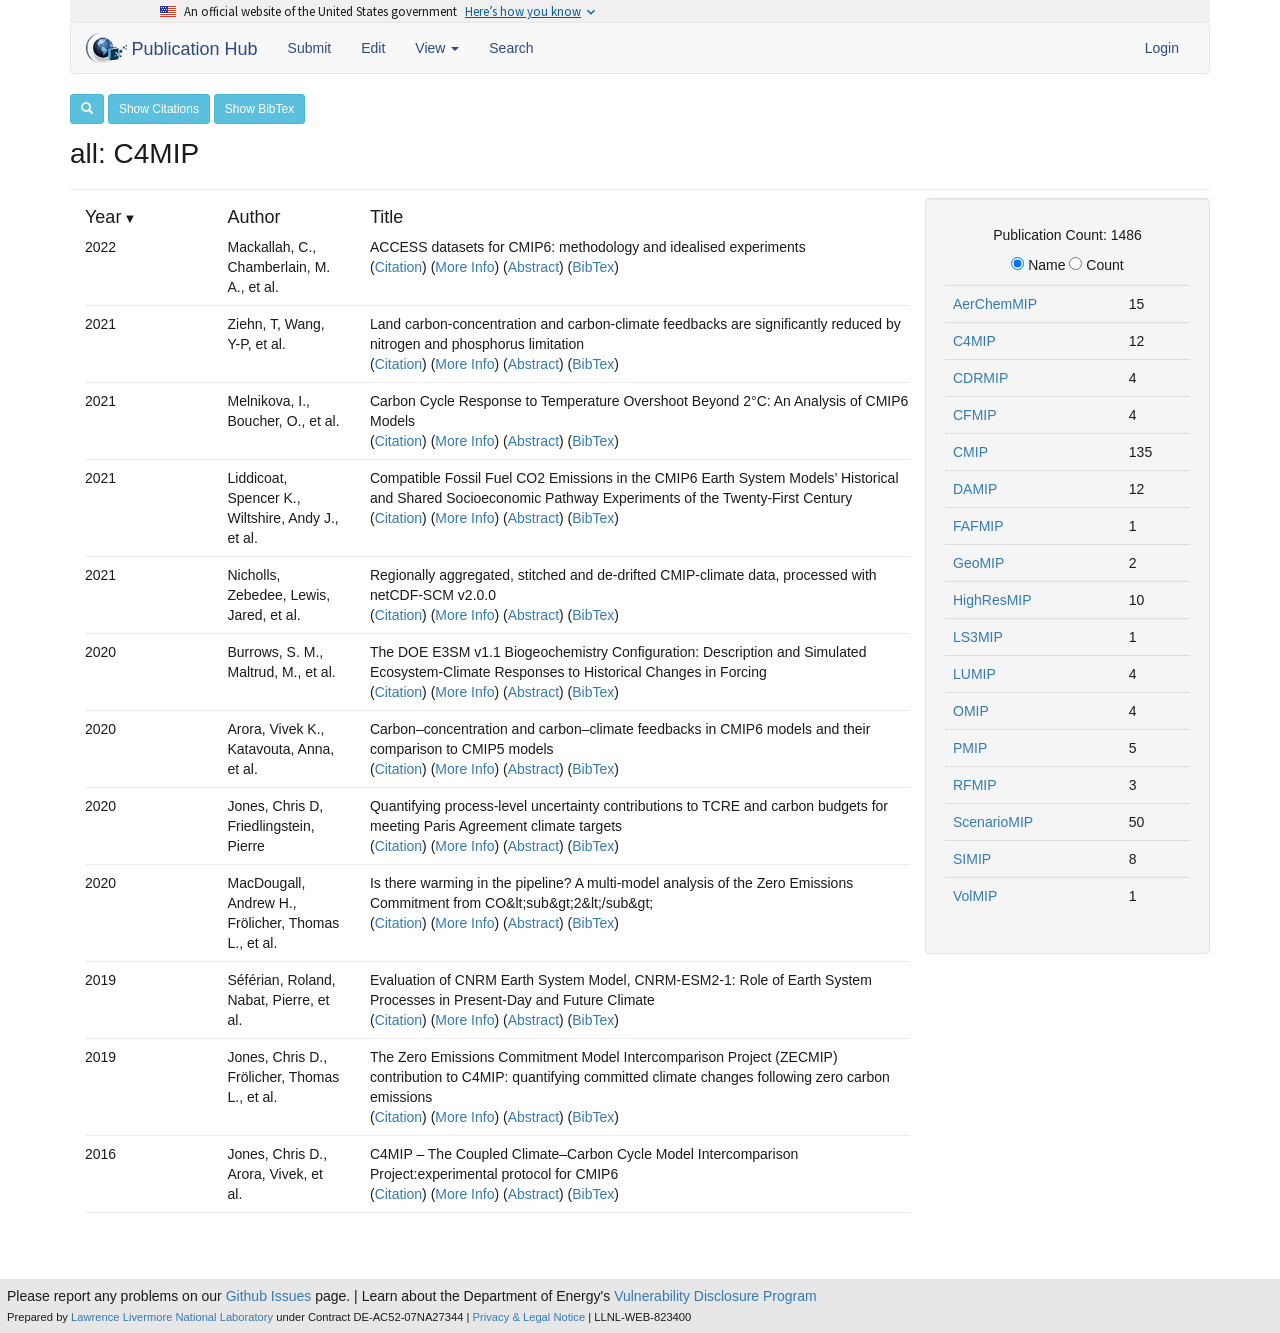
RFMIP (975, 785)
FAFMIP (978, 526)
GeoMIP (978, 563)
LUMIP (974, 674)
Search (511, 48)
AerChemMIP (995, 304)
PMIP (970, 748)
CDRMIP (980, 378)
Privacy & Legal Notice (529, 1317)
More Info (464, 267)
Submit (310, 48)
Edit (373, 48)
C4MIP (974, 341)
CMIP (970, 452)
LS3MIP (978, 637)
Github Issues (269, 1296)
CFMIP (975, 415)
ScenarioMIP (993, 822)
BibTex (593, 267)
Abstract (533, 267)
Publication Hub (172, 48)
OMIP (971, 711)
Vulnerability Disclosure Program (715, 1296)
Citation (398, 267)
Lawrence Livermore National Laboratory (172, 1317)
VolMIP (975, 896)
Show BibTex (259, 109)
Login (1162, 48)
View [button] (437, 48)
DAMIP (975, 489)
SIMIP (972, 859)
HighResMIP (992, 600)
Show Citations (159, 109)
